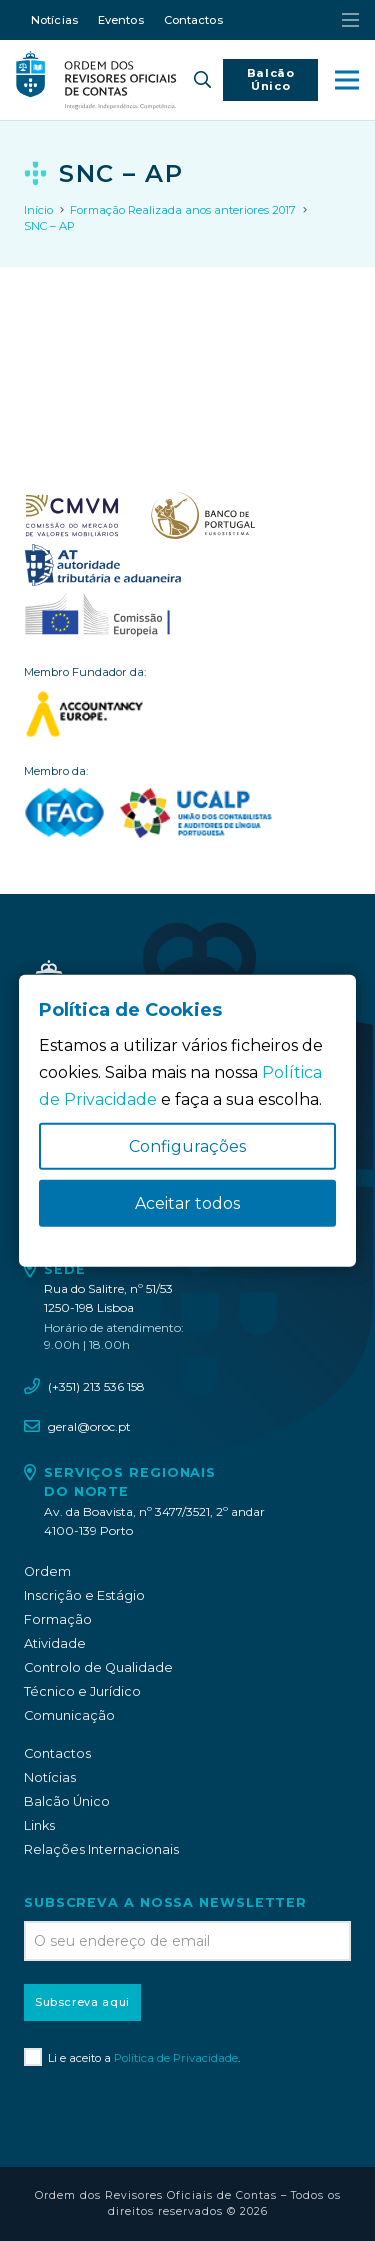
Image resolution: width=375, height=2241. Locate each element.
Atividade (55, 1643)
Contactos (57, 1753)
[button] (202, 80)
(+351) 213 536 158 (96, 1386)
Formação (58, 1619)
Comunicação (69, 1715)
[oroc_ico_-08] (203, 516)
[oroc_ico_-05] (96, 80)
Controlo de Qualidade (98, 1667)
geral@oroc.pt (89, 1426)
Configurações (187, 1146)
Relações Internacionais (101, 1849)
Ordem (47, 1571)
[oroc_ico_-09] (103, 566)
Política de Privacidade (176, 2058)
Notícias (50, 1777)
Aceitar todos (187, 1203)
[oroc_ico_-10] (97, 616)
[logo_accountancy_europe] (187, 714)
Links (39, 1825)
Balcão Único (67, 1801)
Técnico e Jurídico (82, 1691)
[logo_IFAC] (64, 813)
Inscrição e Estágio (84, 1595)
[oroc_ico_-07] (72, 516)
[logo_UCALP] (196, 813)
